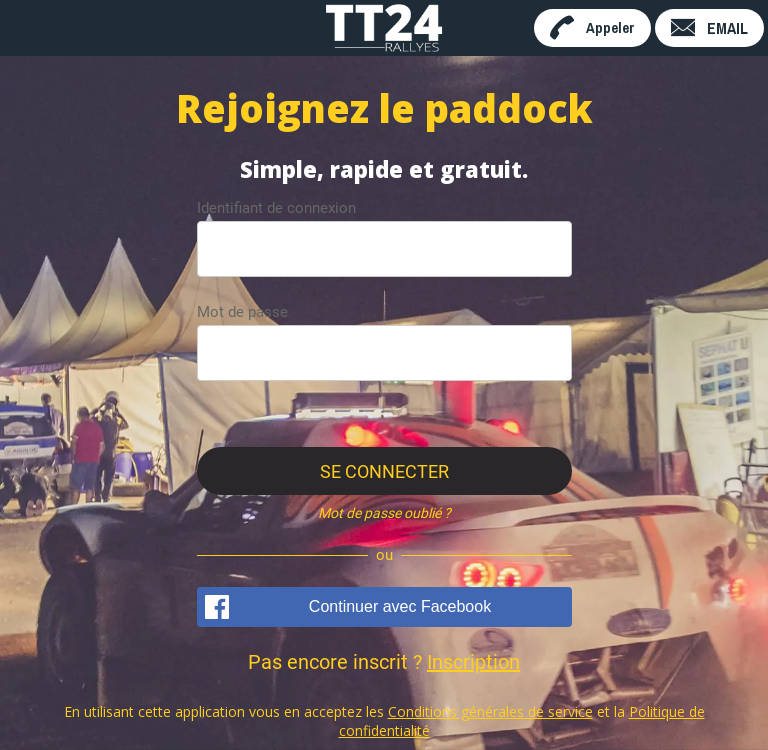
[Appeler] (592, 28)
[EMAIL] (709, 28)
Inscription (473, 662)
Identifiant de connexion (276, 208)
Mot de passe (242, 312)
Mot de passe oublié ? (384, 513)
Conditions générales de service (490, 711)
